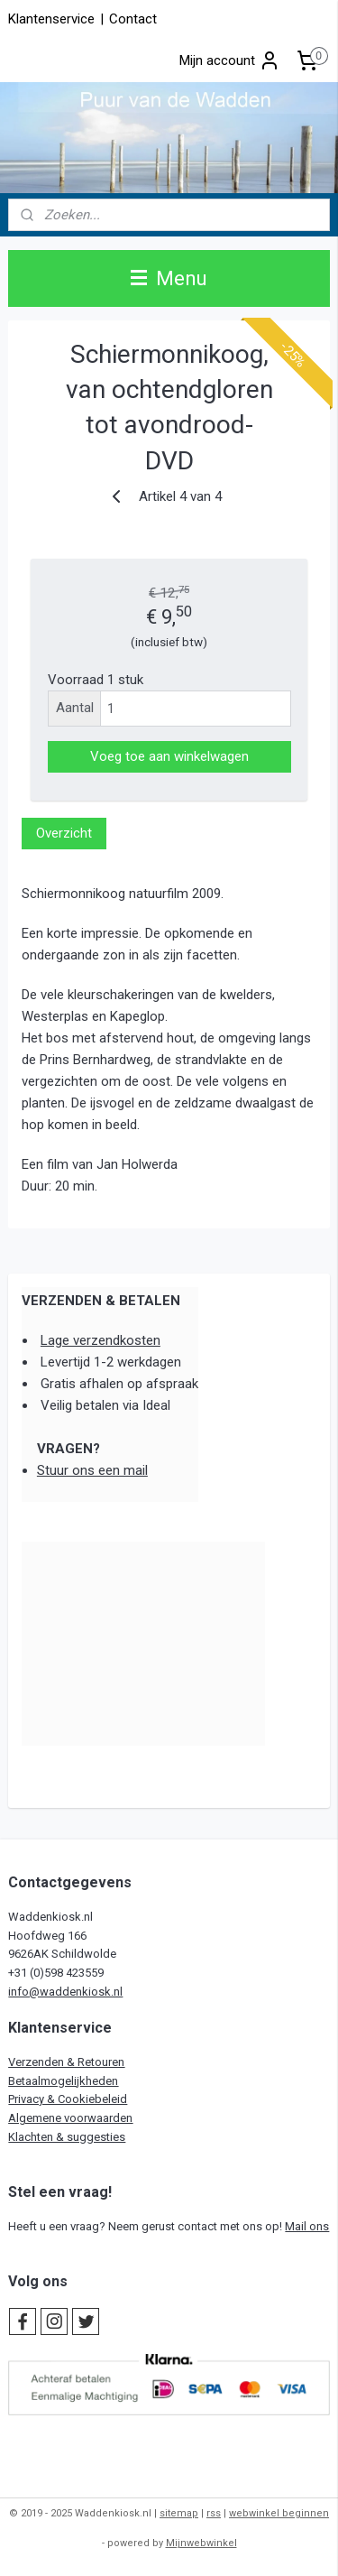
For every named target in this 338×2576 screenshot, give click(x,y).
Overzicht (64, 833)
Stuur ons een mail (92, 1470)
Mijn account (229, 60)
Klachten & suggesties (66, 2137)
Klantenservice (51, 19)
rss (213, 2513)
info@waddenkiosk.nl (65, 1991)
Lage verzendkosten (100, 1340)
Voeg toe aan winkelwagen (169, 756)
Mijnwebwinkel (201, 2543)
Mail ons (307, 2226)
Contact (133, 19)
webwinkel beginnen (279, 2513)
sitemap (179, 2513)
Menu (169, 278)
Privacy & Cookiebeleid (67, 2099)
